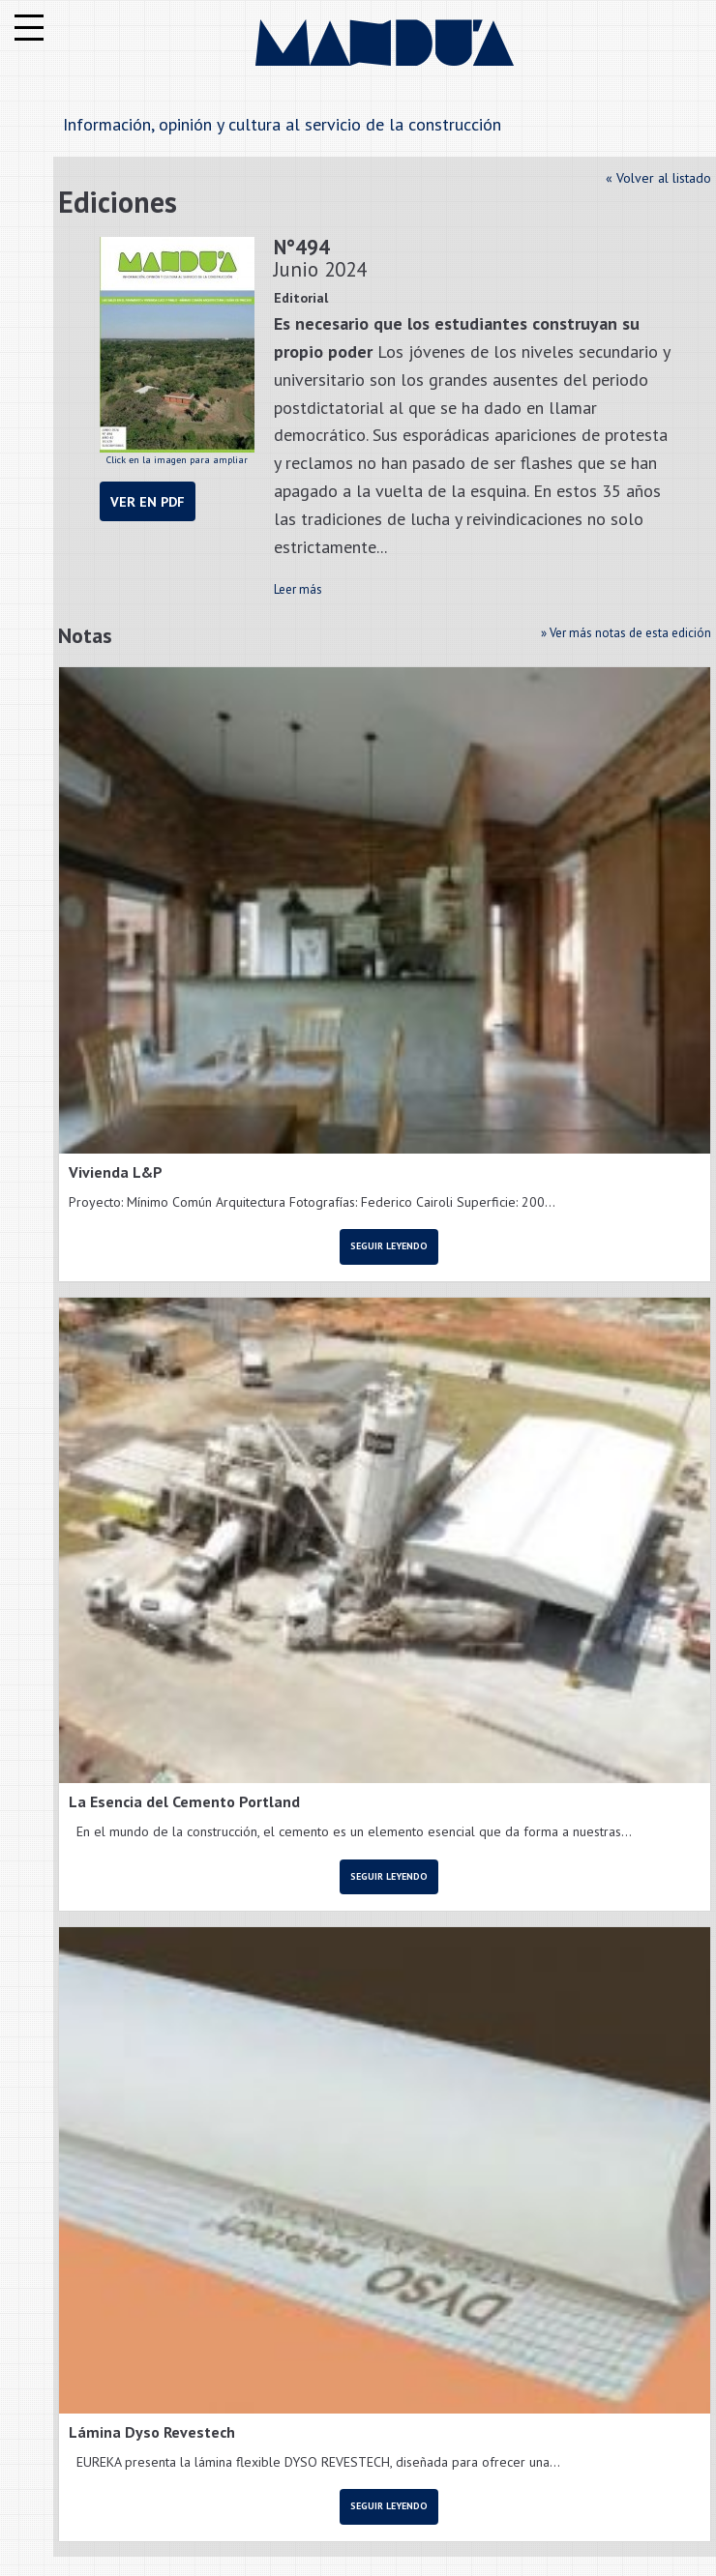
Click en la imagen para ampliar (177, 351)
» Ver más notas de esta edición (626, 633)
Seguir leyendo (389, 1246)
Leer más (298, 589)
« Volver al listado (658, 178)
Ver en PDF (147, 501)
